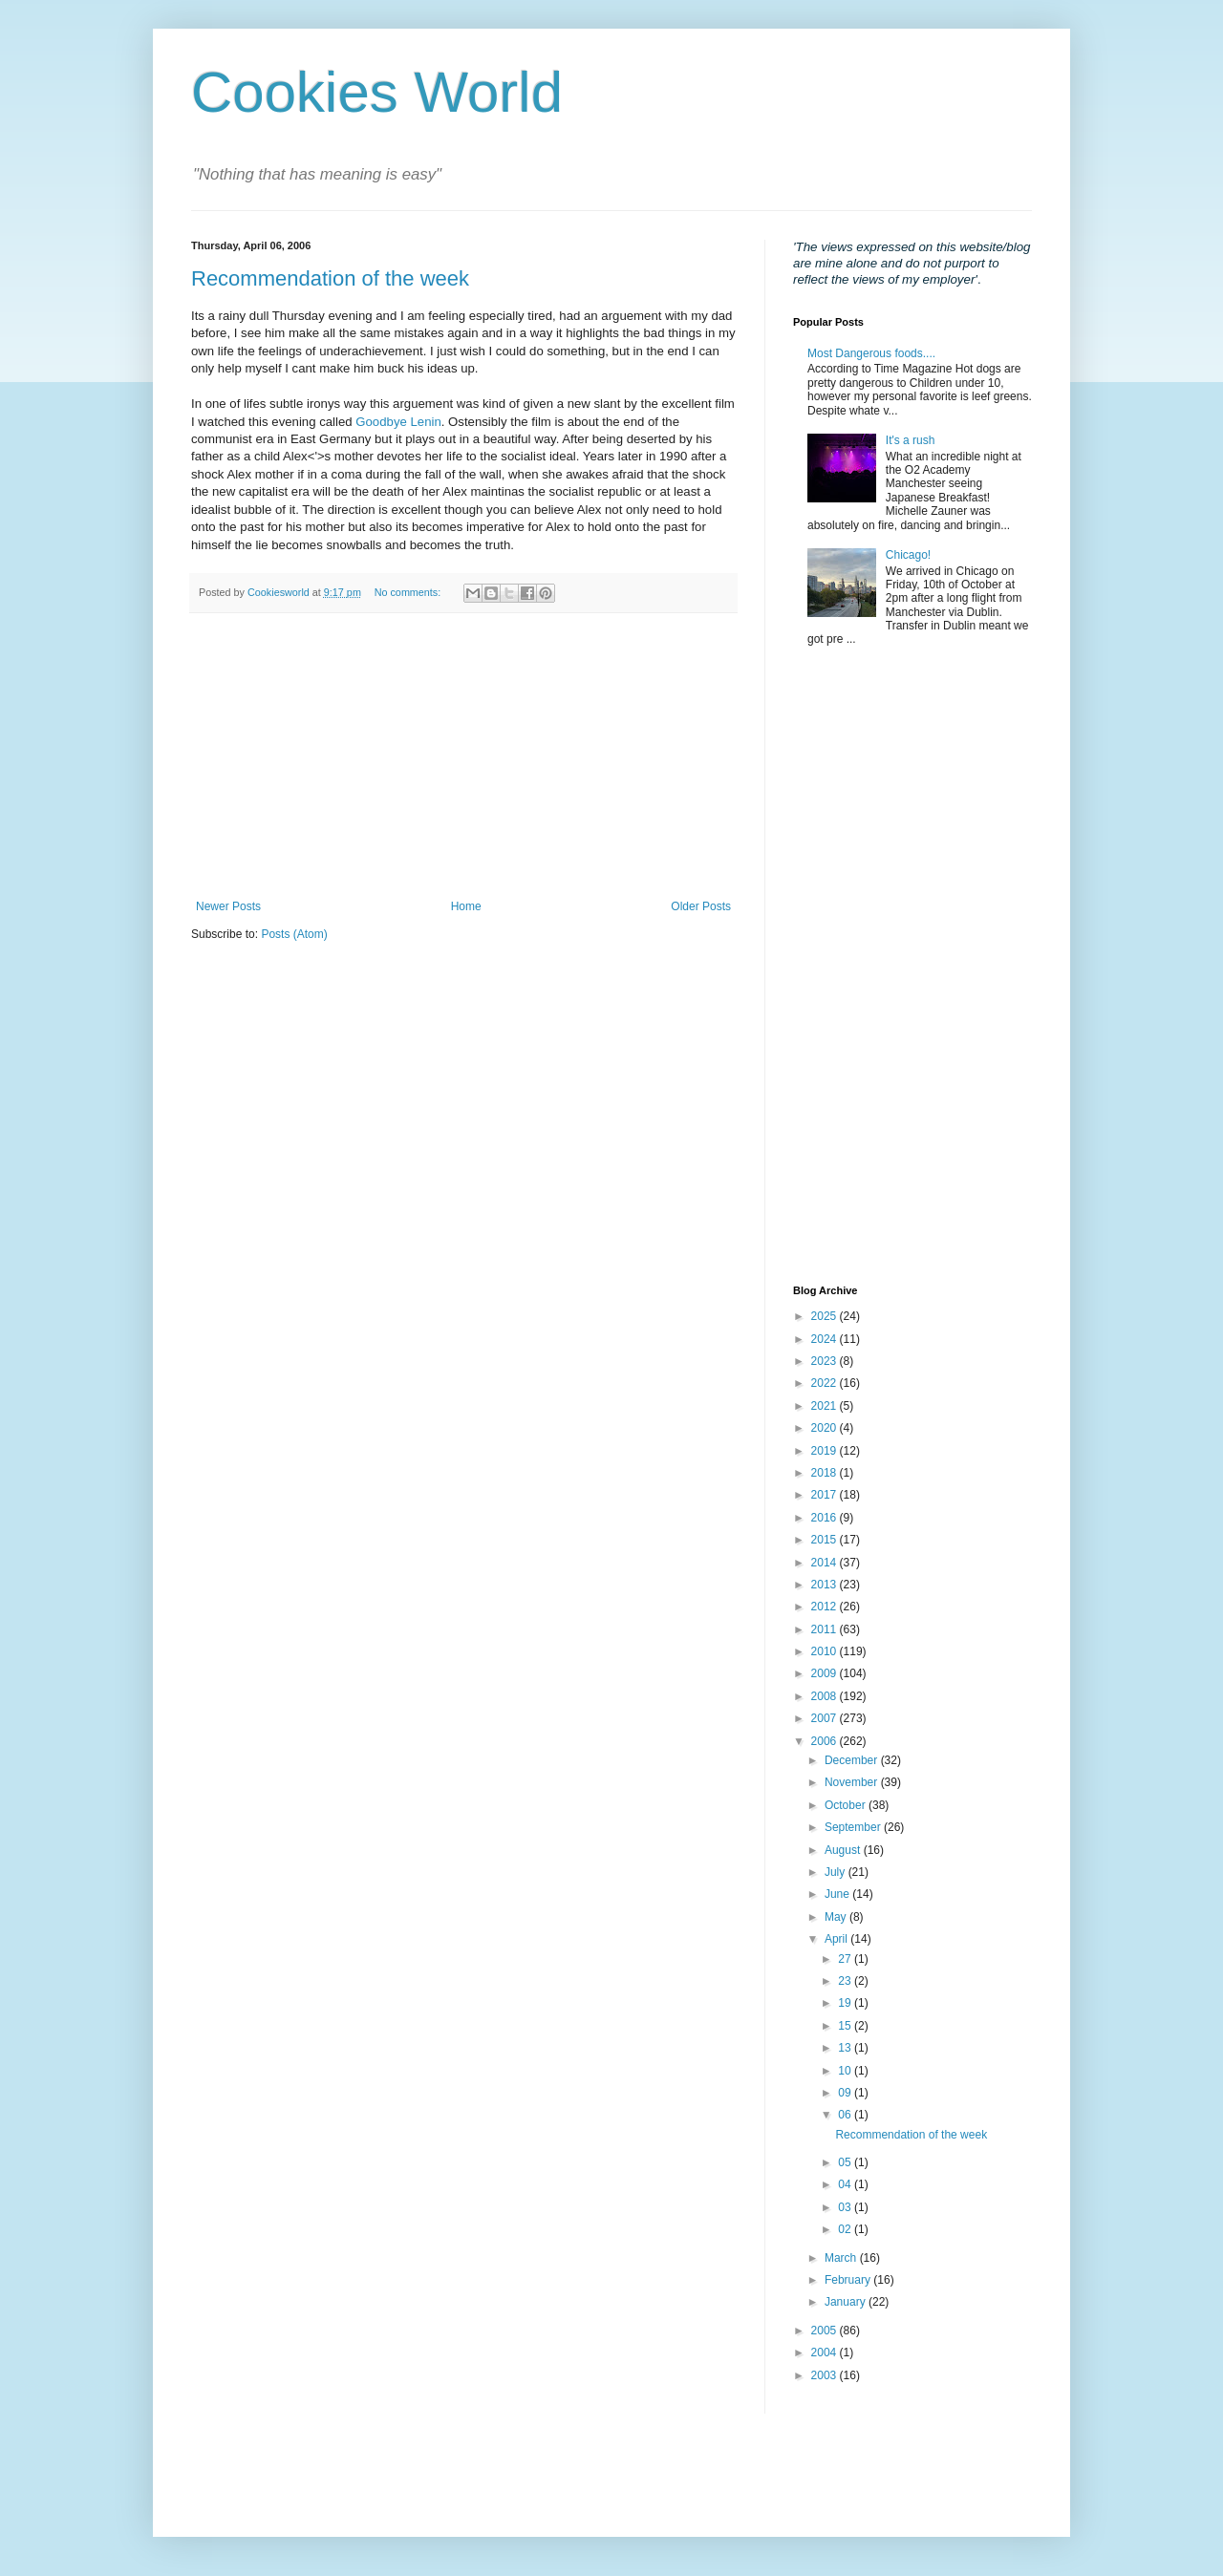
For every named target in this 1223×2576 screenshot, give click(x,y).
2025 (825, 1316)
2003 (825, 2375)
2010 (825, 1651)
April (837, 1939)
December (853, 1760)
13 (846, 2047)
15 (846, 2026)
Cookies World (377, 92)
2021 (825, 1406)
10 (846, 2070)
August (844, 1850)
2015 (825, 1539)
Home (466, 906)
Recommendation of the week (330, 278)
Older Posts (701, 906)
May (837, 1917)
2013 (825, 1584)
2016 (825, 1517)
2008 (825, 1696)
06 (846, 2114)
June (838, 1894)
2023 (825, 1361)
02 (846, 2229)
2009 (825, 1673)
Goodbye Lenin (397, 422)
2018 (825, 1473)
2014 (825, 1562)
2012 (825, 1606)
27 (846, 1959)
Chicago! (908, 555)
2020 (825, 1428)
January (847, 2302)
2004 (825, 2352)
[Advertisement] (463, 756)
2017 (825, 1494)
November (853, 1782)
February (849, 2280)
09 (846, 2092)
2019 (825, 1451)
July (836, 1872)
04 (846, 2184)
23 (846, 1981)
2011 (825, 1629)
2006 (825, 1741)
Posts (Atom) (294, 934)
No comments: (409, 592)
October (847, 1805)
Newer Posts (228, 906)
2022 (825, 1383)
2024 (825, 1339)
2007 (825, 1718)
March (842, 2258)
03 (846, 2207)
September (854, 1827)
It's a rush (910, 440)
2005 (825, 2330)
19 (846, 2003)
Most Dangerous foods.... (871, 353)
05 (846, 2162)
